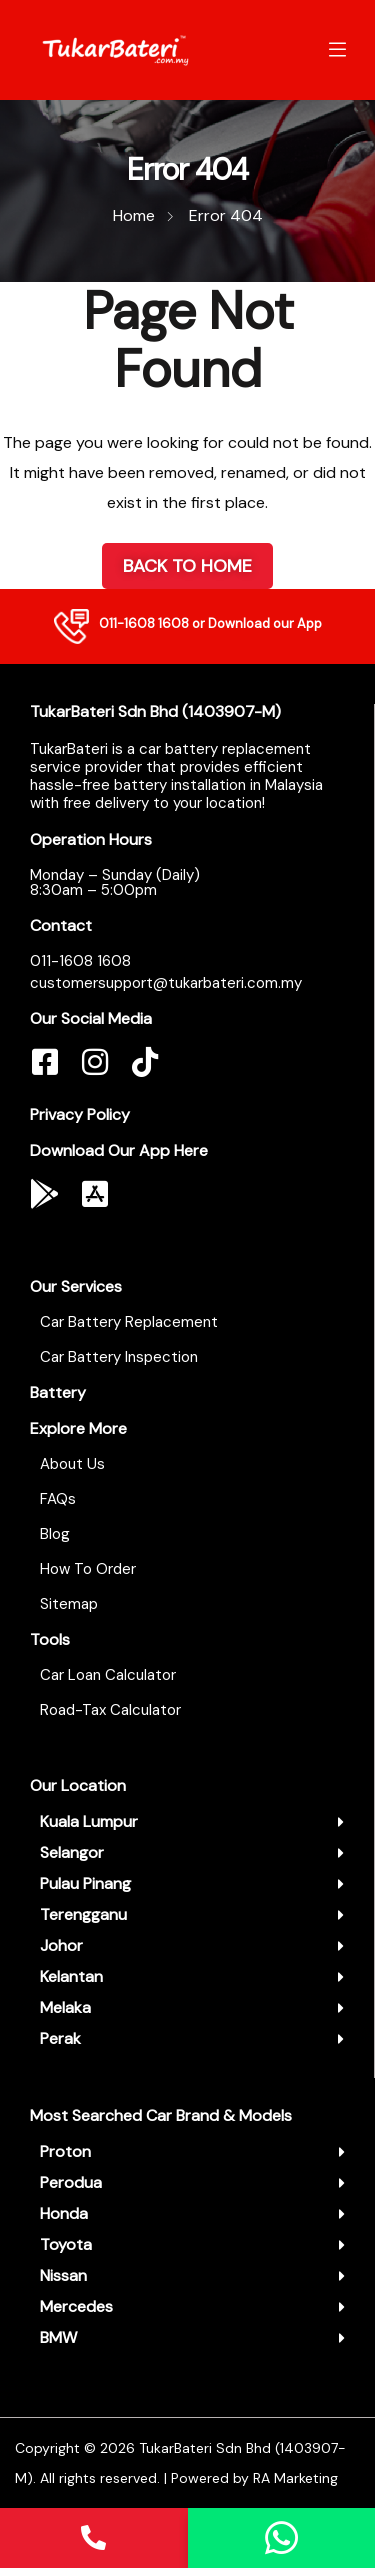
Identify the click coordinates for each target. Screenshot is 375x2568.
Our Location (78, 1785)
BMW (58, 2337)
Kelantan (71, 1976)
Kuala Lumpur (89, 1821)
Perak (60, 2038)
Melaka (65, 2007)
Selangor (72, 1852)
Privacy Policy (80, 1114)
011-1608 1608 (144, 623)
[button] (192, 1822)
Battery (58, 1392)
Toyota (66, 2244)
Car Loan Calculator (108, 1675)
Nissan (63, 2275)
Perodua (71, 2182)
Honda (64, 2213)
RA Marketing (295, 2478)
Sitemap (69, 1604)
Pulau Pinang (85, 1883)
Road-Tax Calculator (110, 1710)
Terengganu (83, 1914)
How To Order (88, 1569)
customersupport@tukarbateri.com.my (166, 983)
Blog (55, 1534)
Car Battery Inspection (119, 1357)
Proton (65, 2151)
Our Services (76, 1286)
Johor (61, 1945)
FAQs (58, 1499)
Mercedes (76, 2306)
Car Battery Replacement (129, 1322)
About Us (72, 1464)
